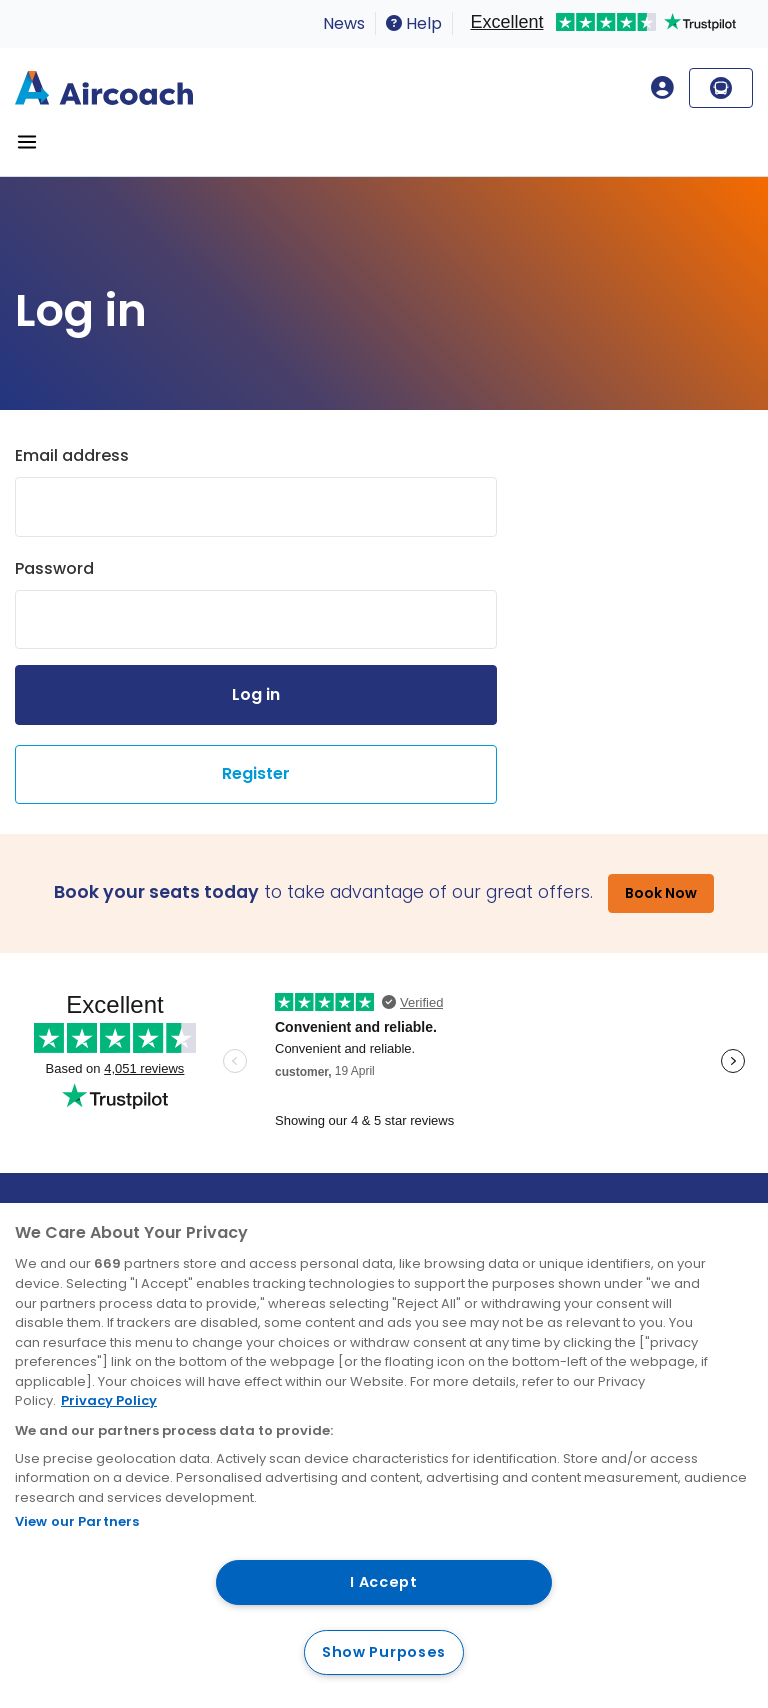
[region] (384, 1455)
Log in (256, 694)
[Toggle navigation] (27, 142)
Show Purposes (384, 1652)
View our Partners (77, 1521)
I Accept (384, 1582)
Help (414, 23)
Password (54, 568)
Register (256, 773)
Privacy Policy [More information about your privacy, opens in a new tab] (109, 1400)
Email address (72, 455)
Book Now (661, 893)
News (344, 23)
